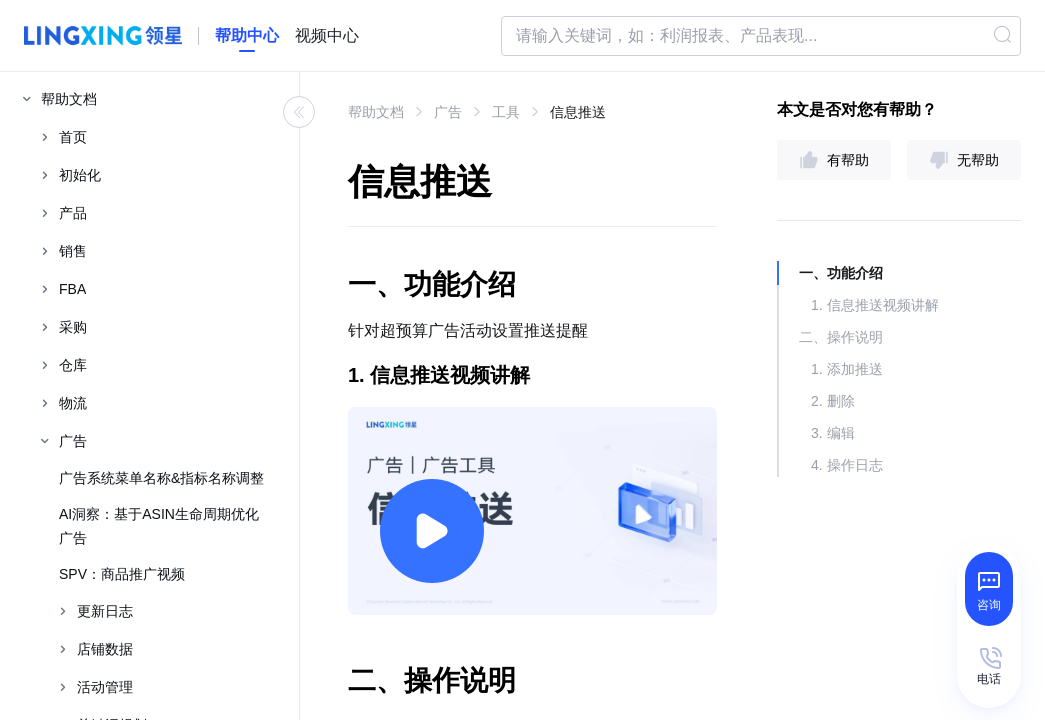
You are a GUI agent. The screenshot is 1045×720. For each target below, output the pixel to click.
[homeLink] (247, 36)
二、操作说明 (841, 337)
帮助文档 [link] (376, 112)
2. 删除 (833, 401)
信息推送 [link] (578, 112)
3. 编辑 (833, 433)
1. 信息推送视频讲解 (875, 305)
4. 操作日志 (847, 465)
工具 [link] (506, 112)
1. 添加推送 (847, 369)
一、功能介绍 (841, 273)
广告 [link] (448, 112)
